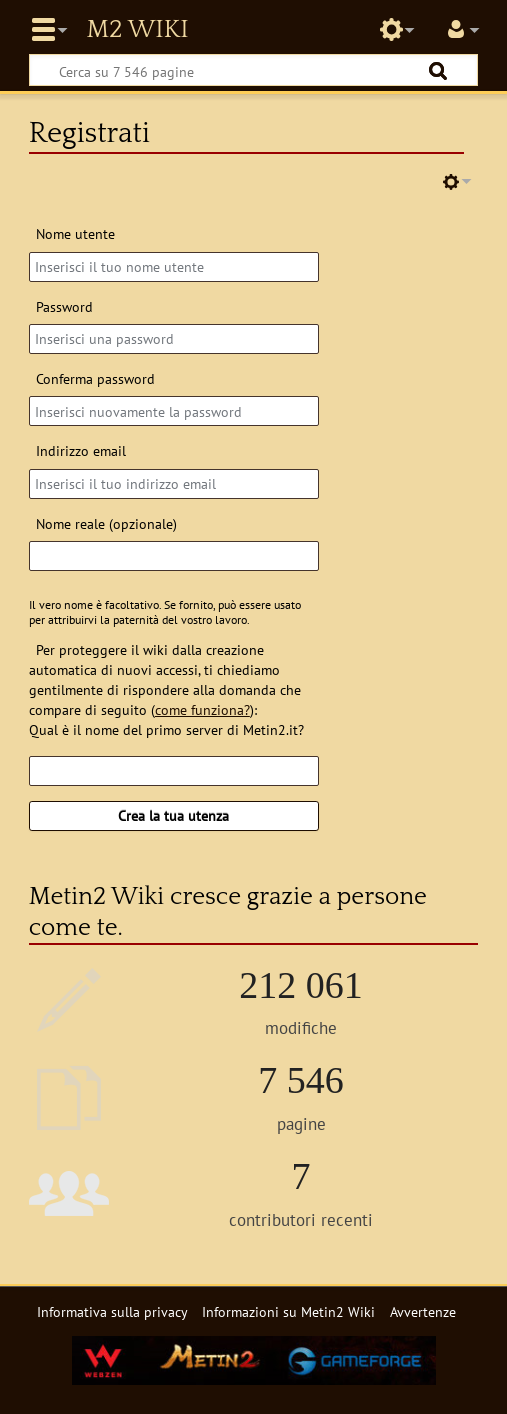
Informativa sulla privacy (112, 1311)
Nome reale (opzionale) (106, 523)
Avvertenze (423, 1311)
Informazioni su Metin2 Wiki (288, 1311)
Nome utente (75, 233)
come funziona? (202, 709)
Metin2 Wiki (137, 30)
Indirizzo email (81, 450)
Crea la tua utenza (173, 815)
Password (64, 306)
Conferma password (95, 378)
